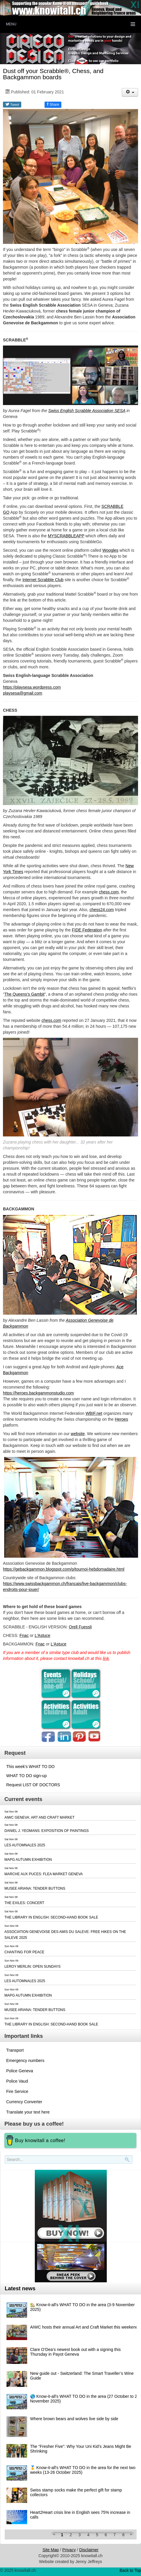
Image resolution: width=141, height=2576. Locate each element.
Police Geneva (19, 2070)
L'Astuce (42, 1635)
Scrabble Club (50, 579)
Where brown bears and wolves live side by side (74, 2418)
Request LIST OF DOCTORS (33, 1784)
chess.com (109, 892)
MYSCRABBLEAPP (66, 535)
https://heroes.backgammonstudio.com (38, 1393)
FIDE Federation (87, 930)
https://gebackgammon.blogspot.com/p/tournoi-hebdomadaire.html (63, 1569)
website (78, 1433)
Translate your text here (28, 2112)
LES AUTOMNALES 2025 (24, 1845)
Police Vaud (17, 2081)
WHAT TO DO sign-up (26, 1775)
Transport (15, 2050)
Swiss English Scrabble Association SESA (86, 410)
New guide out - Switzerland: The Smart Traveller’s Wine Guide (82, 2375)
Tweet (12, 104)
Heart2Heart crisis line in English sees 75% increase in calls (80, 2514)
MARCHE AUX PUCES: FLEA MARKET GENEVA (43, 1874)
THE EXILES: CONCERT (24, 1903)
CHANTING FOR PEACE (24, 1952)
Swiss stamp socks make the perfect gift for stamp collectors (76, 2492)
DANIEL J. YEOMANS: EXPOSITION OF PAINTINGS (46, 1831)
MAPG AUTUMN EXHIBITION (28, 1860)
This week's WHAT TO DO (30, 1766)
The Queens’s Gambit (24, 994)
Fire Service (17, 2091)
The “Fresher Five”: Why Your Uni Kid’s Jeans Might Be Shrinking (80, 2448)
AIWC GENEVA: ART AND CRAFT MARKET (39, 1817)
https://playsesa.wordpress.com (32, 687)
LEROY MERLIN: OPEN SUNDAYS (32, 1966)
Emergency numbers (25, 2060)
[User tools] (130, 92)
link (106, 1658)
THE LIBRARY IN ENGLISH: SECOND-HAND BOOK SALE (51, 1917)
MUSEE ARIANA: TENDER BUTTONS (34, 1888)
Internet (29, 579)
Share (53, 104)
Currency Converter (24, 2101)
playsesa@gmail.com (22, 693)
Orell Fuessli (80, 1627)
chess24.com (101, 909)
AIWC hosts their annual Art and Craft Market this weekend (84, 2327)
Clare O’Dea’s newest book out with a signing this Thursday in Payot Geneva (75, 2352)
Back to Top (130, 2570)
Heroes (121, 1419)
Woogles (110, 550)
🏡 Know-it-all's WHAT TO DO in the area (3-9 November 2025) (82, 2307)
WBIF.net (94, 1413)
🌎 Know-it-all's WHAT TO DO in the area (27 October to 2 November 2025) (83, 2398)
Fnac (24, 1635)
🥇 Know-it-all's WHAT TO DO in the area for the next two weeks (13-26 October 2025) (82, 2470)
